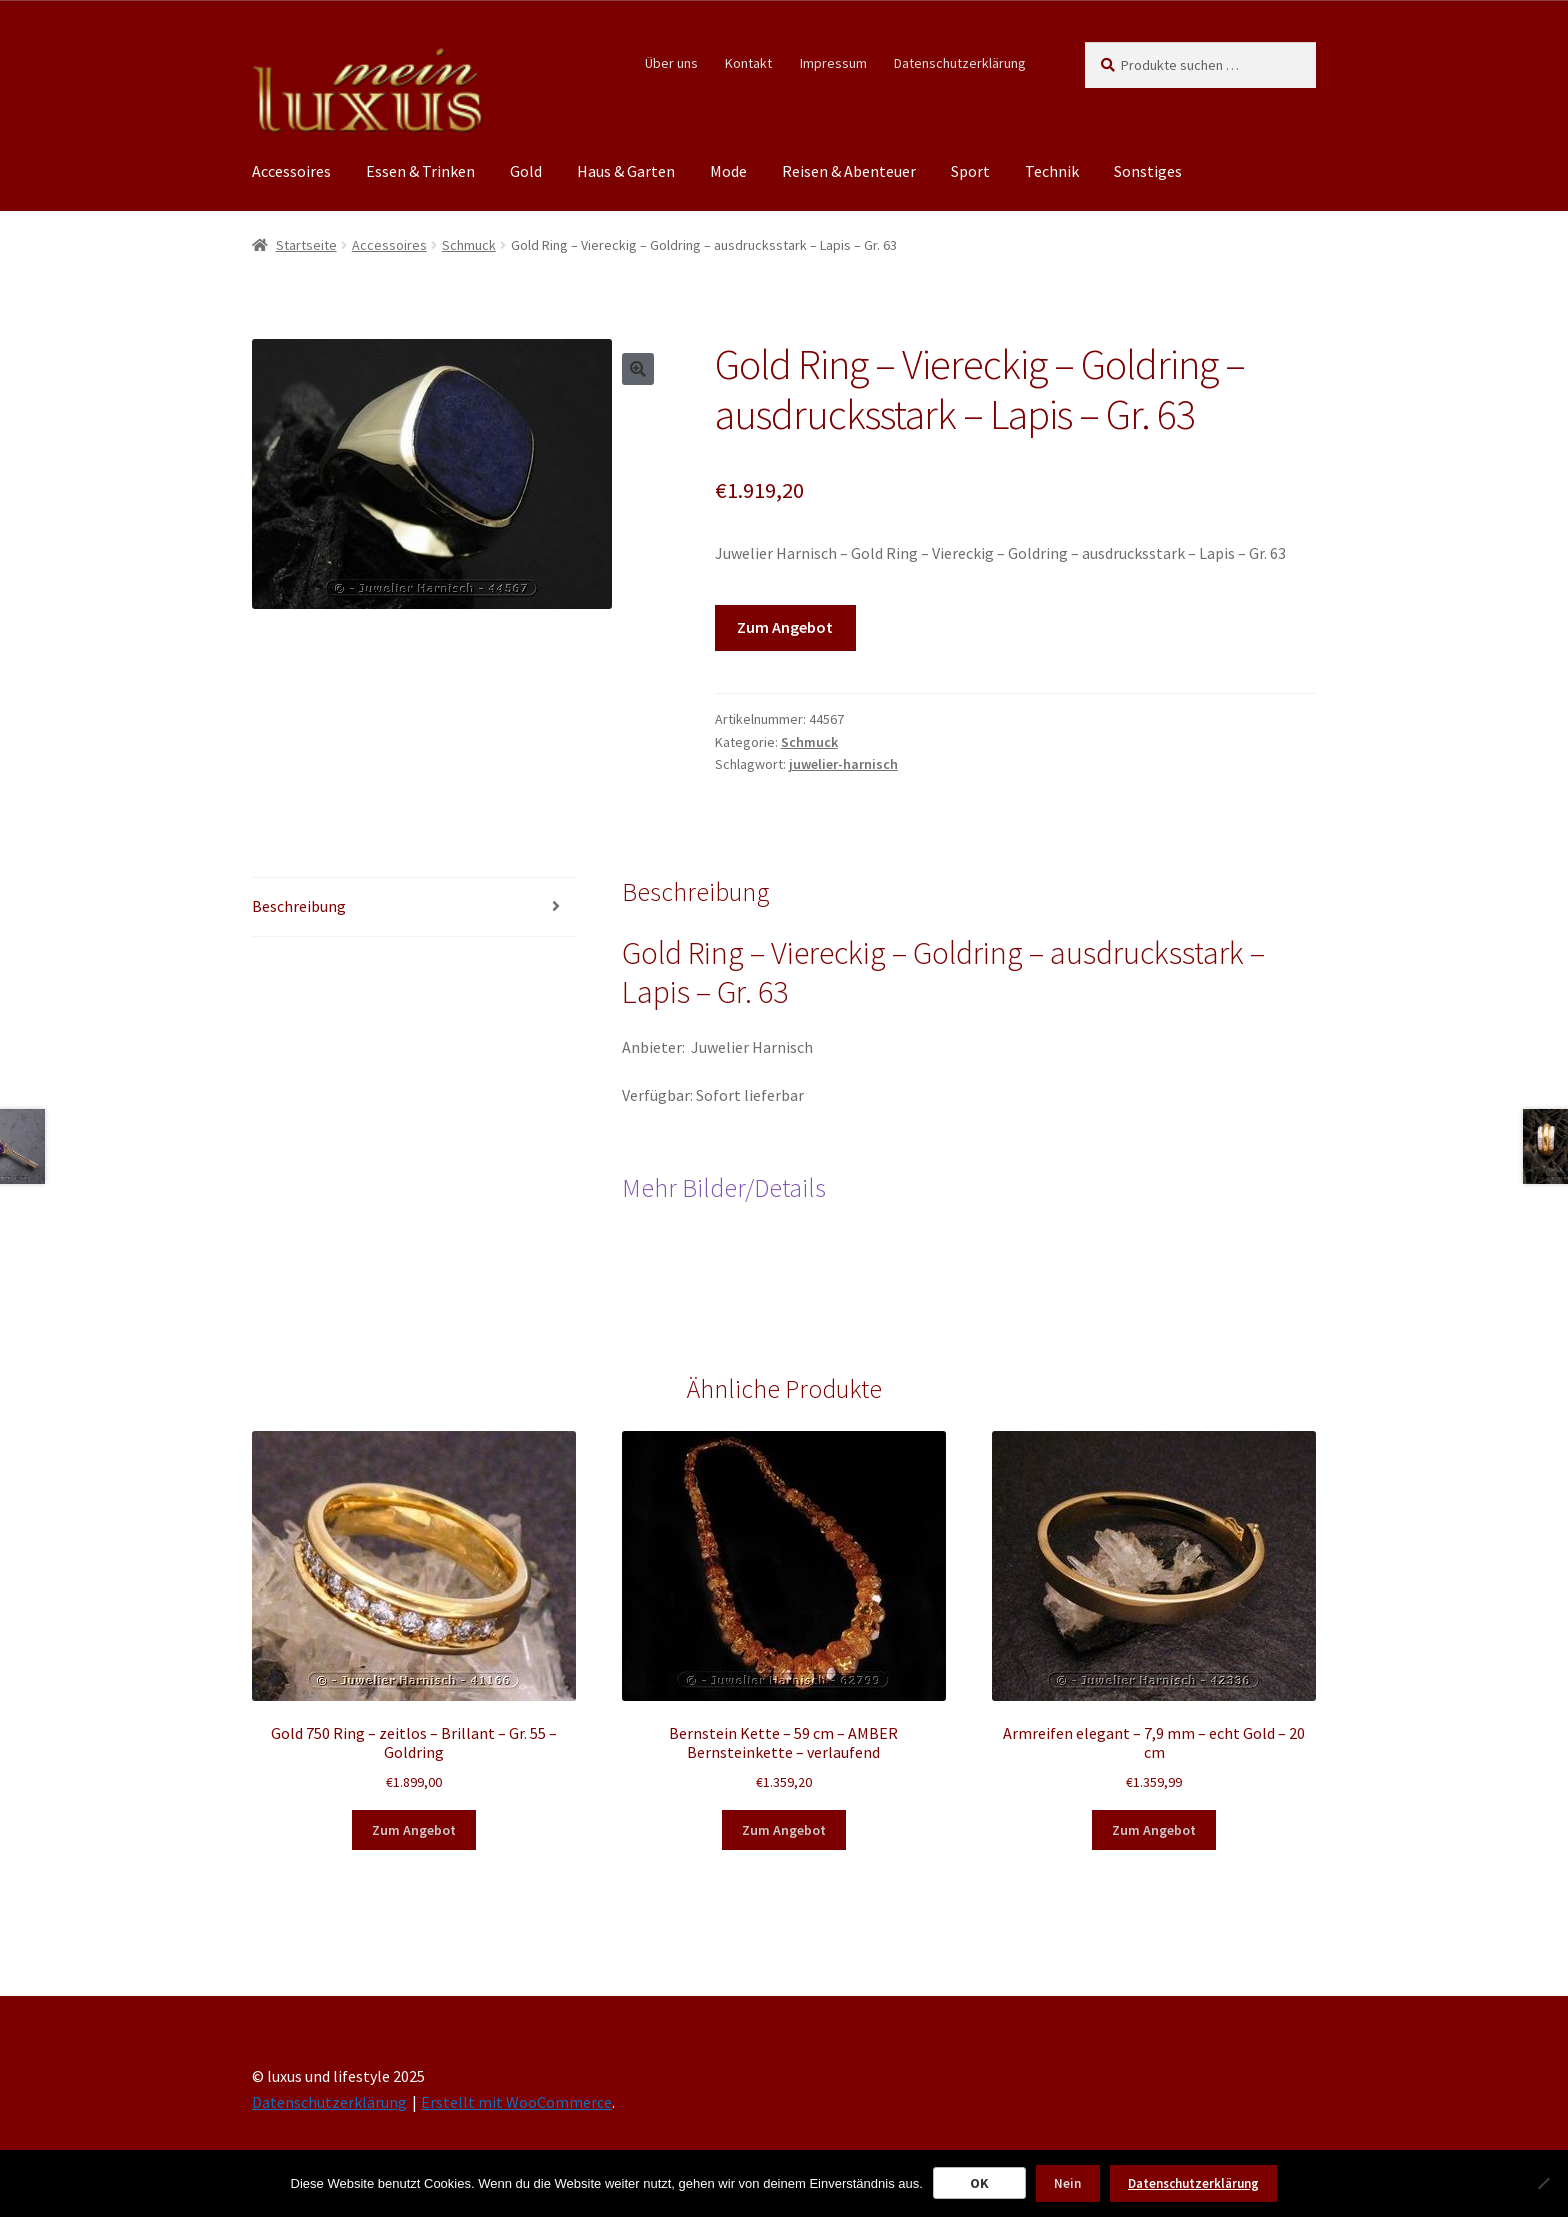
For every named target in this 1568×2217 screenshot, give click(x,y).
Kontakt (748, 63)
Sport (970, 171)
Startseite (306, 245)
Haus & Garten (626, 171)
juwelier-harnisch (843, 764)
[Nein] (1543, 2183)
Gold (526, 171)
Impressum (833, 63)
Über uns (671, 63)
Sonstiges (1148, 171)
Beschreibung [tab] (299, 906)
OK (979, 2183)
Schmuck (469, 245)
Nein (1067, 2183)
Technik (1052, 171)
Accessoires (291, 171)
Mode (728, 171)
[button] (638, 369)
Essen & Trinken (420, 171)
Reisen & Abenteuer (849, 171)
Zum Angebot (785, 627)
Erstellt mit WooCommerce (516, 2102)
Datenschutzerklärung (960, 63)
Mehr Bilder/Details (724, 1188)
